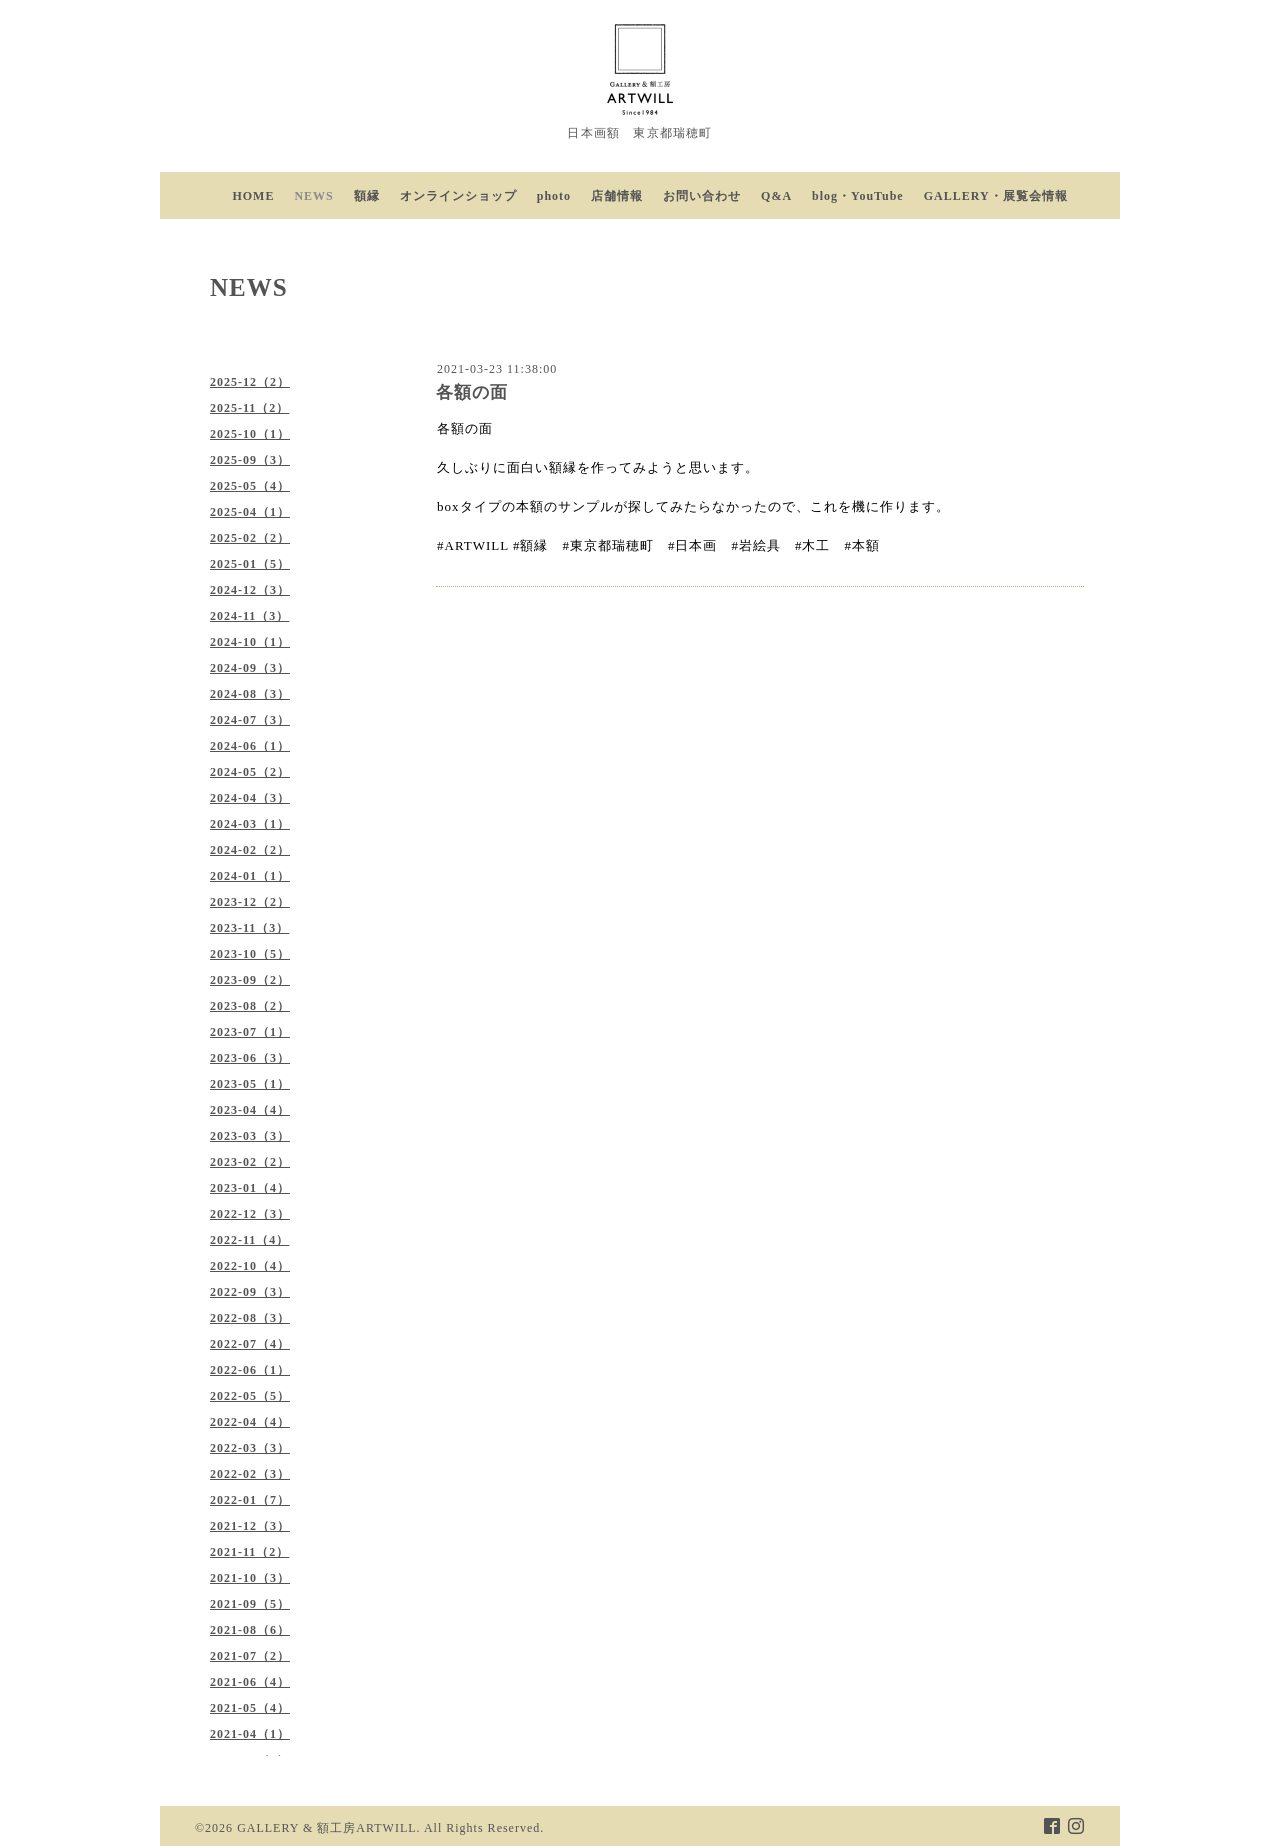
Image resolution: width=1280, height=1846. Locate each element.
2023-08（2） (250, 1006)
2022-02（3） (250, 1474)
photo (554, 196)
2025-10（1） (250, 434)
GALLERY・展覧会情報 (996, 196)
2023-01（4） (250, 1188)
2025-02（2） (250, 538)
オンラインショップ (458, 196)
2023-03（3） (250, 1136)
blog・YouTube (858, 196)
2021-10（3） (250, 1578)
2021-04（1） (250, 1734)
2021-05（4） (250, 1708)
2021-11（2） (249, 1552)
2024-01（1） (250, 876)
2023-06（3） (250, 1058)
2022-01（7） (250, 1500)
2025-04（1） (250, 512)
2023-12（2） (250, 902)
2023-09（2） (250, 980)
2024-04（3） (250, 798)
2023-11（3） (249, 928)
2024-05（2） (250, 772)
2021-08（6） (250, 1630)
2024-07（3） (250, 720)
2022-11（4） (249, 1240)
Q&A (776, 196)
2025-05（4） (250, 486)
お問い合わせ (702, 196)
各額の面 (472, 392)
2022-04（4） (250, 1422)
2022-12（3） (250, 1214)
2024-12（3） (250, 590)
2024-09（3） (250, 668)
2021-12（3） (250, 1526)
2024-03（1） (250, 824)
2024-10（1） (250, 642)
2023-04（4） (250, 1110)
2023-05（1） (250, 1084)
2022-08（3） (250, 1318)
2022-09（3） (250, 1292)
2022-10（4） (250, 1266)
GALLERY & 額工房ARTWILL (326, 1828)
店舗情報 (617, 196)
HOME (253, 196)
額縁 (367, 196)
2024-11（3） (249, 616)
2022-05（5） (250, 1396)
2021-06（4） (250, 1682)
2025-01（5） (250, 564)
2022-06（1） (250, 1370)
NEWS (313, 196)
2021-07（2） (250, 1656)
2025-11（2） (249, 408)
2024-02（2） (250, 850)
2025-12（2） (250, 382)
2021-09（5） (250, 1604)
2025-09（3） (250, 460)
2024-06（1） (250, 746)
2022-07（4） (250, 1344)
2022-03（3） (250, 1448)
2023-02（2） (250, 1162)
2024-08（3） (250, 694)
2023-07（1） (250, 1032)
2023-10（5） (250, 954)
